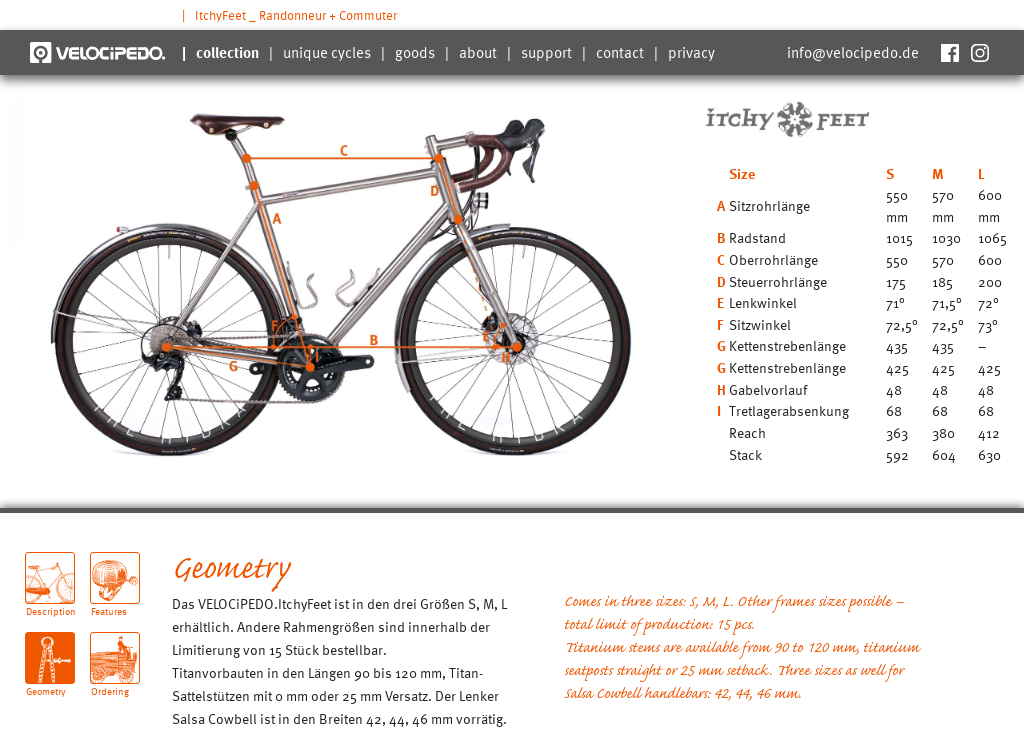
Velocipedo (97, 52)
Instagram (979, 52)
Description (50, 603)
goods (415, 52)
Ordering (110, 683)
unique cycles (327, 52)
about (478, 52)
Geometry (46, 683)
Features (109, 603)
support (546, 52)
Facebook (949, 52)
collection (227, 52)
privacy (691, 52)
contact (620, 52)
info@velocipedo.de (853, 52)
